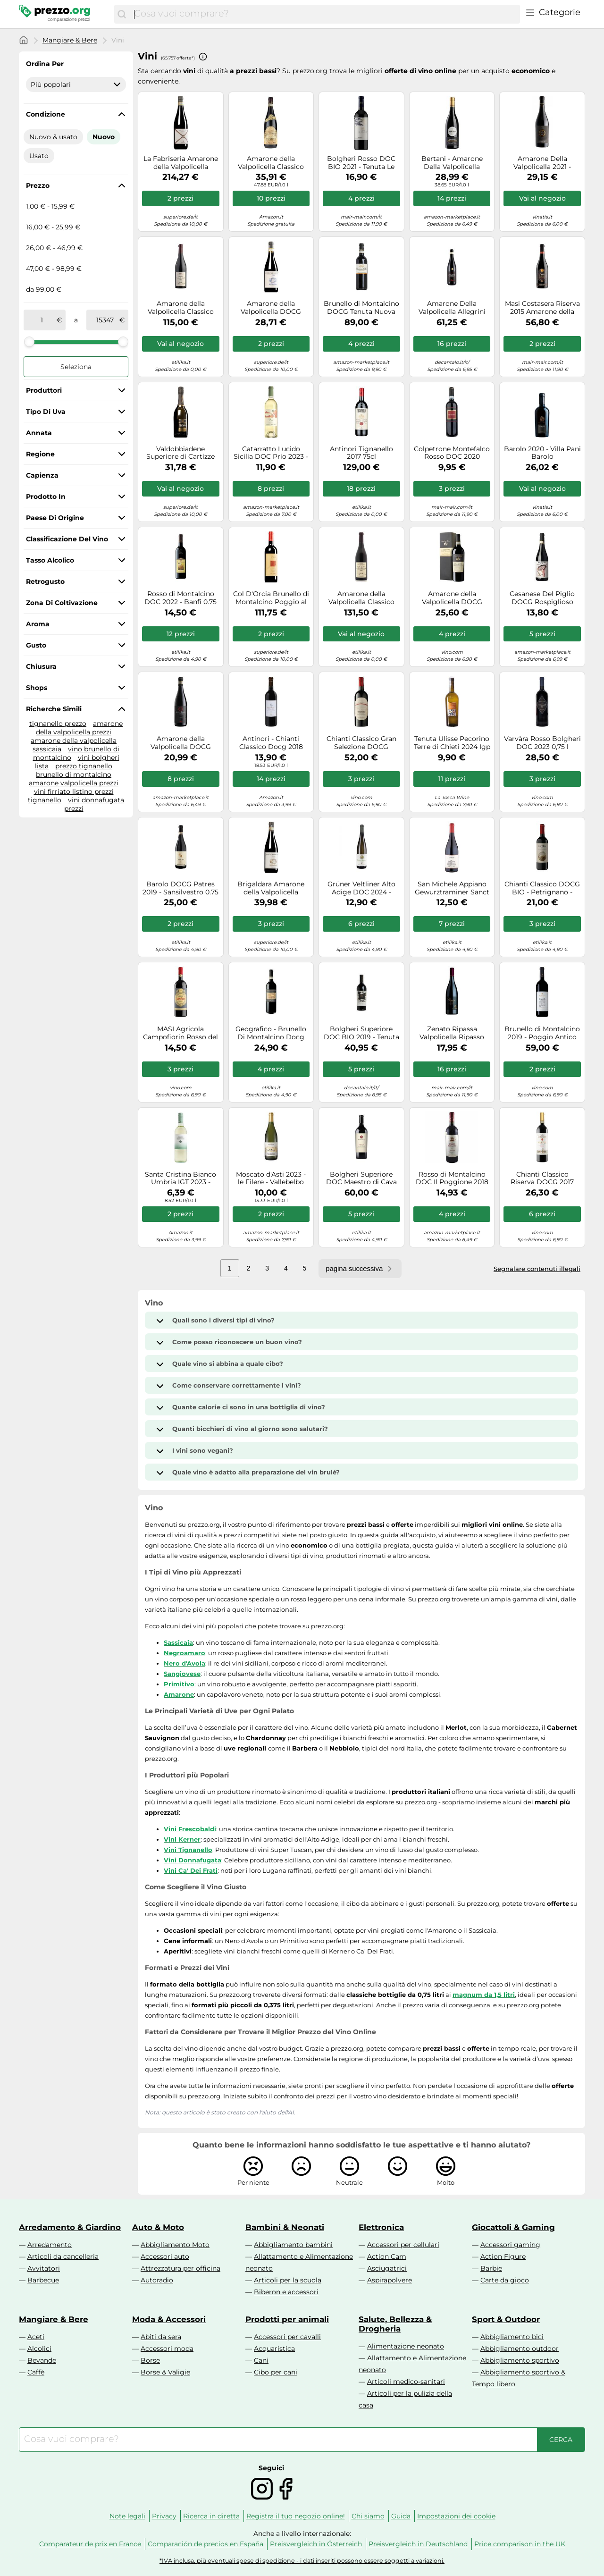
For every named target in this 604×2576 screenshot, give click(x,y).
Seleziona (76, 366)
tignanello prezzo (57, 723)
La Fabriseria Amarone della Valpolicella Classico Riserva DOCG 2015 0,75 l (180, 163)
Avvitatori (43, 2268)
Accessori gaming (510, 2244)
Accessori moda (167, 2348)
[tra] (42, 320)
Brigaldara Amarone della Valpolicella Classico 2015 (270, 888)
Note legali (127, 2516)
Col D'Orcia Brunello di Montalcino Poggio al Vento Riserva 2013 (271, 598)
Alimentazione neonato (405, 2346)
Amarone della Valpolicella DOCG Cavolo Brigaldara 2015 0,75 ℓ (271, 308)
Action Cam (386, 2256)
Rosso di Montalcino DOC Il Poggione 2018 (452, 1178)
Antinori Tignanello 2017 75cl (361, 453)
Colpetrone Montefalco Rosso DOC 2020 (452, 453)
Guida (401, 2516)
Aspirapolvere (389, 2280)
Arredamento (49, 2244)
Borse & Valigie (165, 2372)
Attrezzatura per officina (180, 2268)
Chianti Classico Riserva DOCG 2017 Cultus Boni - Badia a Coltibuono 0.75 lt (542, 1178)
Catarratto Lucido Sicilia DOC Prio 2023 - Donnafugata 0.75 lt (271, 453)
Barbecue (43, 2280)
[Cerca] (121, 14)
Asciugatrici (387, 2268)
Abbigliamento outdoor (519, 2348)
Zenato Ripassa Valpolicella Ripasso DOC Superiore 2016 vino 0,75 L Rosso (452, 1033)
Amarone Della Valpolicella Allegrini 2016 (452, 308)
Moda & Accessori (169, 2319)
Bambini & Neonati (284, 2227)
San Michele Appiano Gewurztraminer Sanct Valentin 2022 (452, 888)
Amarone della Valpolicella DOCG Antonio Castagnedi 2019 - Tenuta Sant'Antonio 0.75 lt (452, 598)
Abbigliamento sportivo (519, 2360)
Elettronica (381, 2227)
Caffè (35, 2372)
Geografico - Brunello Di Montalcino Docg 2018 (270, 1033)
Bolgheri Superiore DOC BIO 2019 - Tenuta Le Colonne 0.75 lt (361, 1033)
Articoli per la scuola (287, 2280)
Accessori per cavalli (287, 2336)
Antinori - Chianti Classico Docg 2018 (271, 743)
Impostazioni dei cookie (456, 2516)
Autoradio (157, 2280)
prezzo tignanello (83, 766)
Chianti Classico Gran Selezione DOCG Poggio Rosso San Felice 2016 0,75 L (361, 743)
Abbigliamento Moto (175, 2244)
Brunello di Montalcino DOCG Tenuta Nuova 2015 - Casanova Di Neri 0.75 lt (361, 308)
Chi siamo (368, 2516)
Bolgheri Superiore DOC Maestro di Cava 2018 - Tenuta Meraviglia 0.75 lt (361, 1178)
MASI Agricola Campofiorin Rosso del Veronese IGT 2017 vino (180, 1033)
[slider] (29, 342)
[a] (104, 320)
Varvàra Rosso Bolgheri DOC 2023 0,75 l (542, 743)
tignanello (44, 800)
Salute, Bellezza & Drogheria (395, 2324)
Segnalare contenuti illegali (537, 1268)
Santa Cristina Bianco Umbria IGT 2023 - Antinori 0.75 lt (180, 1178)
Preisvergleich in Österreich (316, 2544)
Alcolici (39, 2348)
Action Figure (503, 2256)
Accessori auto (165, 2256)
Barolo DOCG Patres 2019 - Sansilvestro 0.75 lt (180, 888)
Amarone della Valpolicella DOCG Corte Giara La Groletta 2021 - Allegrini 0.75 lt (180, 743)
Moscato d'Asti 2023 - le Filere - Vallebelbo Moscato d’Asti (271, 1178)
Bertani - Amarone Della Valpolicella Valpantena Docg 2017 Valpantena (451, 163)
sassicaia (47, 749)
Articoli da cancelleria (63, 2256)
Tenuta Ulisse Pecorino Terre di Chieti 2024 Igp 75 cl (452, 743)
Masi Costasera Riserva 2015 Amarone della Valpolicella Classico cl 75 (542, 308)
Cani (261, 2360)
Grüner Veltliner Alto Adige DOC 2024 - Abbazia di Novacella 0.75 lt (361, 888)
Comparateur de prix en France (90, 2544)
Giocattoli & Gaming (513, 2227)
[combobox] (324, 14)
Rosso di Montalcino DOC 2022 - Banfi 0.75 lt (180, 598)
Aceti (35, 2336)
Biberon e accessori (286, 2292)
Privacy (164, 2516)
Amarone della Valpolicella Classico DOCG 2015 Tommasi (271, 163)
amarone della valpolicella (74, 740)
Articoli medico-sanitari (406, 2381)
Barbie (491, 2268)
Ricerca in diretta (211, 2516)
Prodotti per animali (287, 2319)
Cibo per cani (275, 2372)
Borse (150, 2360)
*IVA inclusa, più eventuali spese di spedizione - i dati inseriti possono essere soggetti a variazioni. (302, 2560)
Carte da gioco (504, 2280)
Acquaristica (274, 2348)
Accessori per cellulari (403, 2244)
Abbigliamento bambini (293, 2244)
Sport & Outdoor (506, 2319)
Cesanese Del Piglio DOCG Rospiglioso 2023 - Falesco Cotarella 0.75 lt (542, 598)
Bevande (41, 2360)
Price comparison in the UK (519, 2544)
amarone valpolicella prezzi (73, 783)
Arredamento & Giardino (70, 2227)
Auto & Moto (158, 2227)
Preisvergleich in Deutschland (418, 2544)
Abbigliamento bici (512, 2336)
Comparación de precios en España (205, 2544)
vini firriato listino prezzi (74, 791)
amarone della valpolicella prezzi (79, 727)
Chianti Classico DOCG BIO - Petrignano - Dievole (542, 888)
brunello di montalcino (73, 774)
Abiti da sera (161, 2336)
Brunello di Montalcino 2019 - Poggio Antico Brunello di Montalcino (542, 1033)
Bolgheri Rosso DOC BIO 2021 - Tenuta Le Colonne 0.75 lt (361, 163)
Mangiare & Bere (69, 40)
